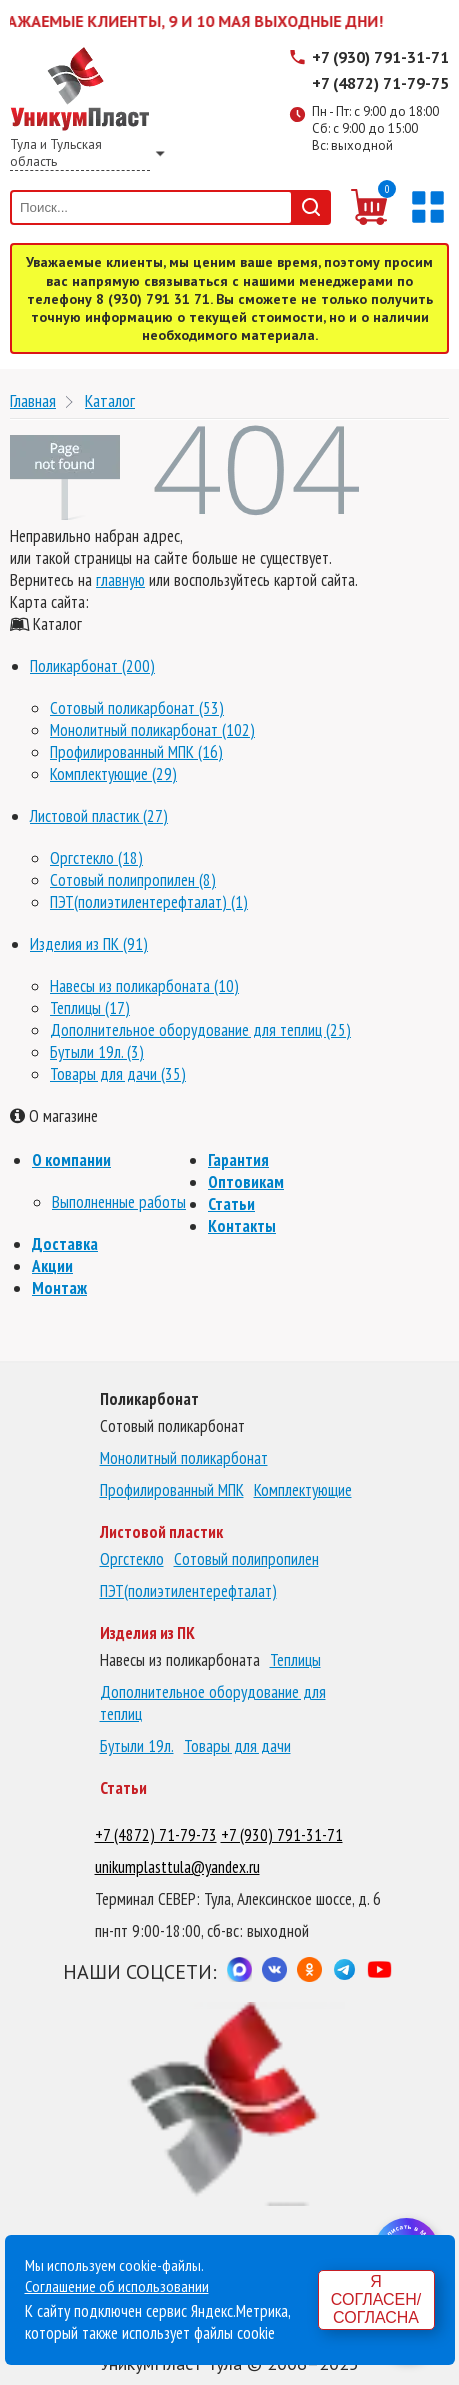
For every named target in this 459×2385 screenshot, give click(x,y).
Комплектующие (303, 1490)
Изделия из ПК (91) (89, 944)
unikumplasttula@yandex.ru (177, 1867)
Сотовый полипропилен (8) (133, 880)
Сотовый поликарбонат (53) (137, 708)
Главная (33, 400)
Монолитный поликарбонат (184, 1458)
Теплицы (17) (90, 1008)
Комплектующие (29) (113, 774)
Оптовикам (246, 1182)
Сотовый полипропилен (246, 1559)
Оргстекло (132, 1559)
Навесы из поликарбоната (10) (144, 986)
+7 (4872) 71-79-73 (156, 1835)
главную (120, 580)
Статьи (231, 1204)
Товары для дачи (237, 1746)
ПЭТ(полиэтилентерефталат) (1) (149, 902)
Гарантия (238, 1160)
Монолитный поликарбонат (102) (152, 730)
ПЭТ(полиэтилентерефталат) (188, 1591)
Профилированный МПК (172, 1490)
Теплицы (295, 1660)
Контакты (242, 1226)
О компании (71, 1160)
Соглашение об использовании (117, 2286)
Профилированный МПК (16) (136, 752)
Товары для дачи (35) (118, 1074)
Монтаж (59, 1288)
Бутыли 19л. (137, 1746)
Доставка (65, 1244)
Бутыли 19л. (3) (97, 1052)
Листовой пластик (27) (99, 816)
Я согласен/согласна (376, 2299)
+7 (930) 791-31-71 (380, 57)
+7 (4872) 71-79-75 (380, 83)
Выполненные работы (119, 1202)
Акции (52, 1266)
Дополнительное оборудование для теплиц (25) (200, 1030)
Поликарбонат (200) (92, 666)
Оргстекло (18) (96, 858)
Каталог (110, 400)
